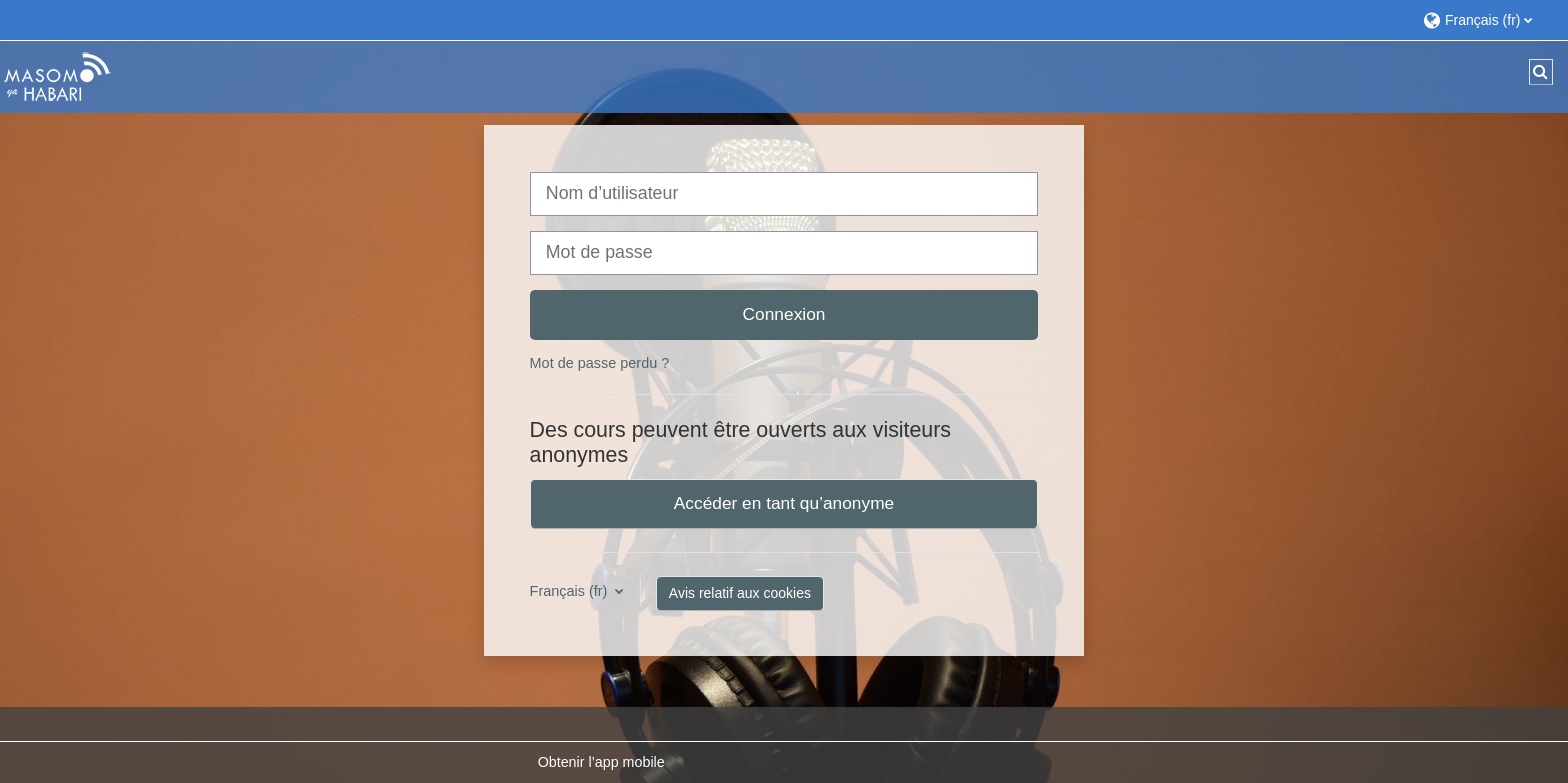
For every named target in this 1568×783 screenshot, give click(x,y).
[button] (1485, 19)
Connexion (784, 314)
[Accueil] (57, 76)
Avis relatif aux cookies (740, 593)
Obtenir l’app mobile (601, 762)
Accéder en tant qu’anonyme (784, 503)
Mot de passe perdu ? (600, 363)
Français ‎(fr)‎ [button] (571, 591)
